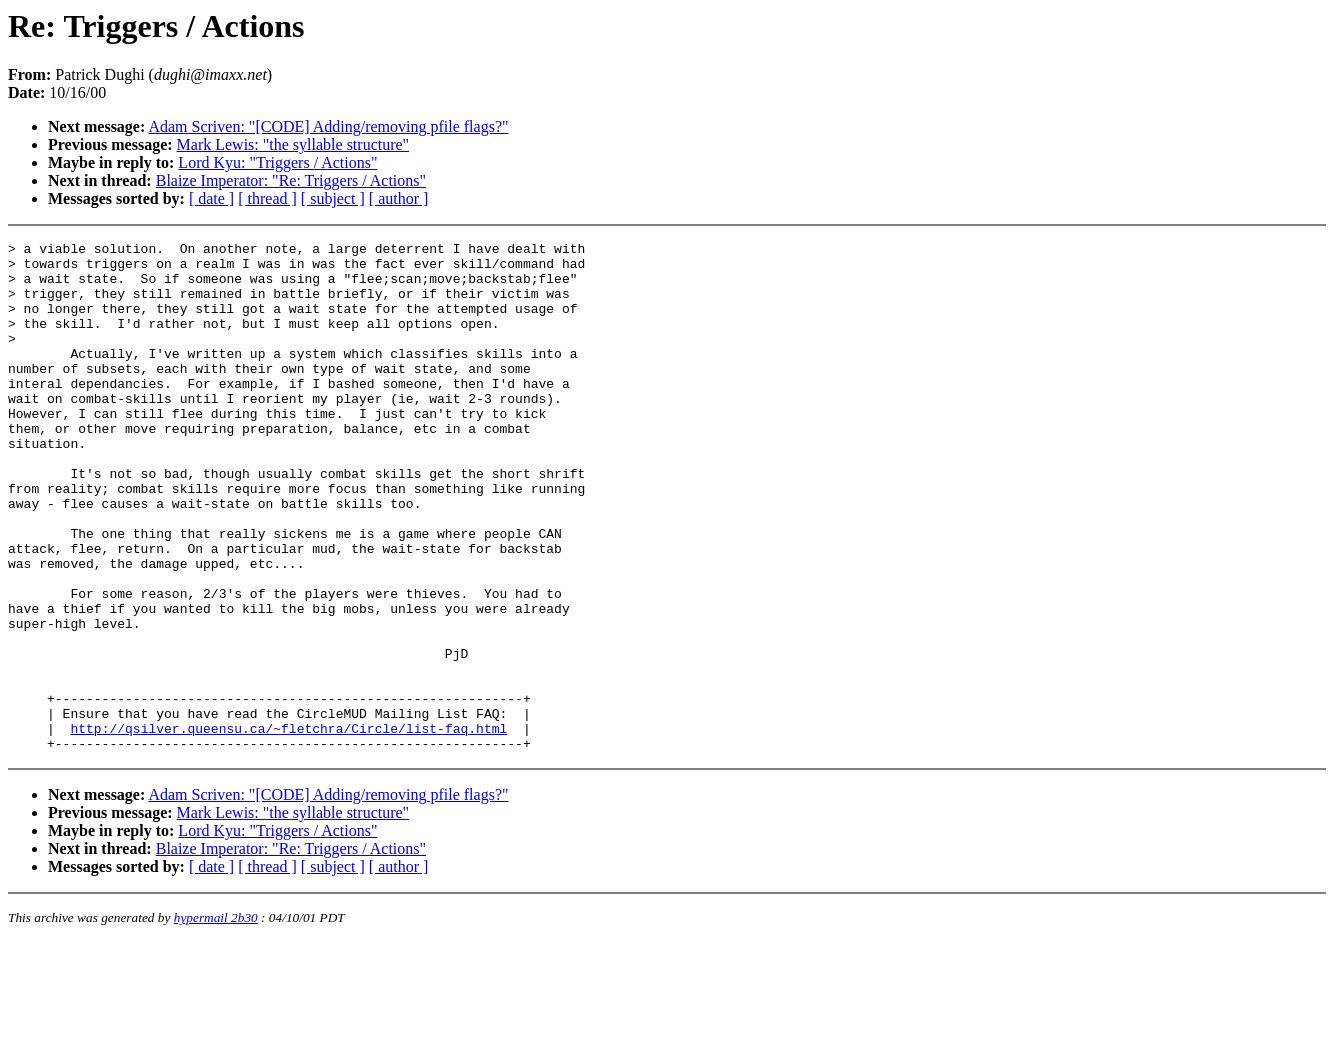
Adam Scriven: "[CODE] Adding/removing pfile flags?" (328, 126)
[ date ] (211, 198)
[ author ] (399, 198)
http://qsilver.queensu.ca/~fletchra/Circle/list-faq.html (288, 827)
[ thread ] (267, 198)
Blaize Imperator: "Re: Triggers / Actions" (291, 180)
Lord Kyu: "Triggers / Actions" (277, 162)
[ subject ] (333, 198)
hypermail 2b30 (216, 1019)
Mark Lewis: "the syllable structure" (293, 144)
